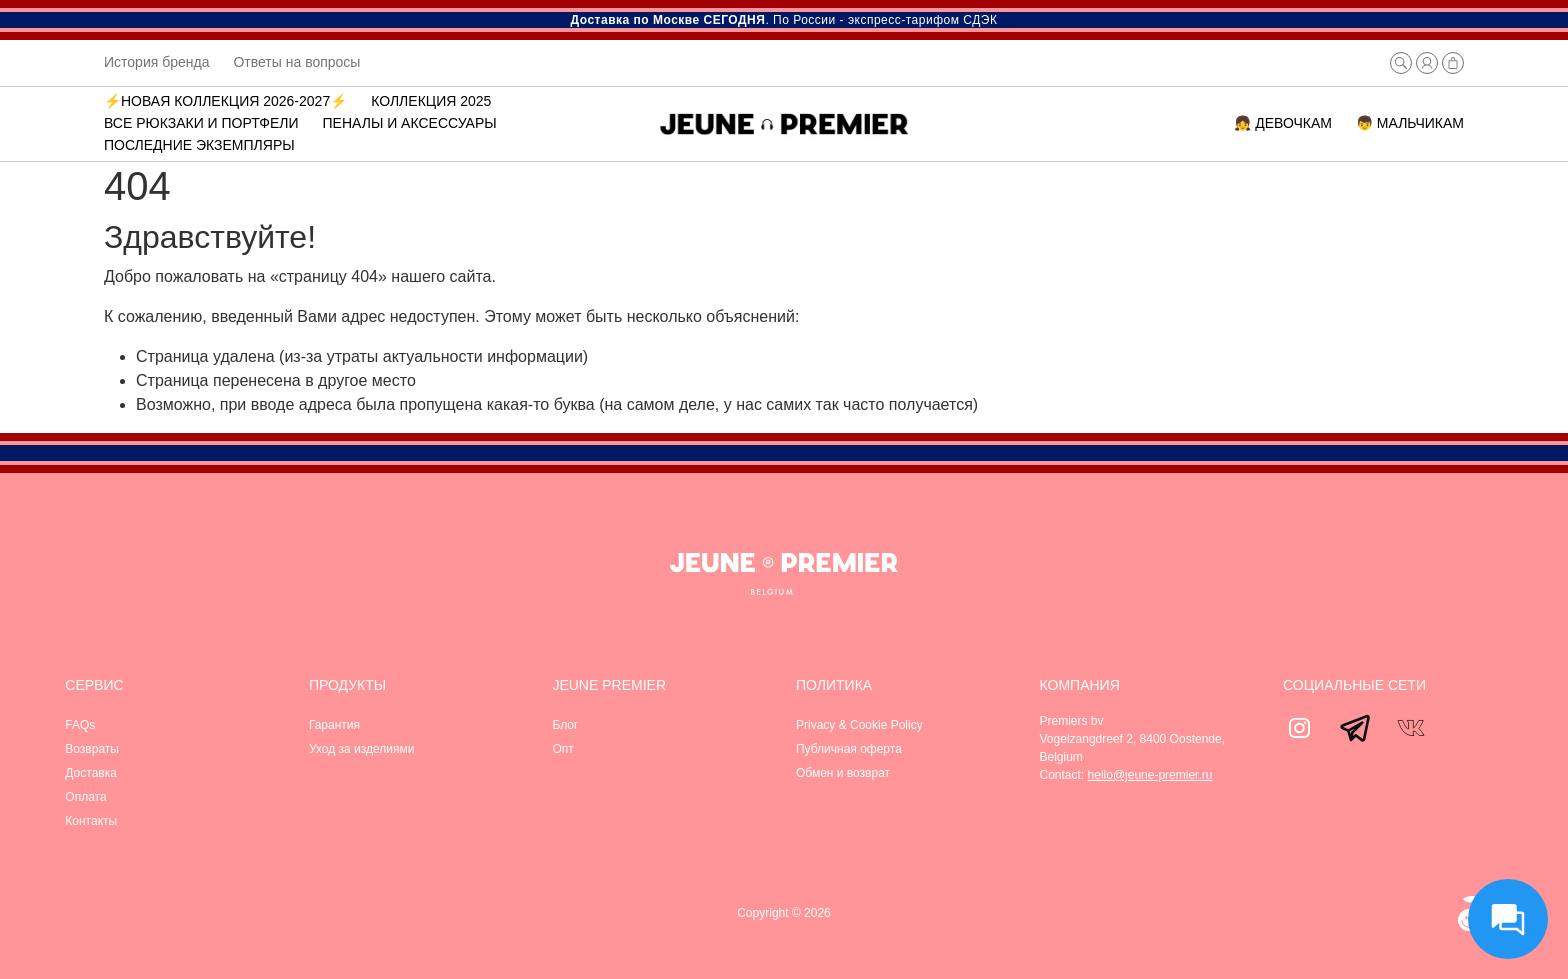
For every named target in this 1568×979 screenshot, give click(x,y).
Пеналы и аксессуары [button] (410, 123)
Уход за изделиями (362, 749)
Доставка (91, 773)
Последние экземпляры (199, 145)
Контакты (91, 821)
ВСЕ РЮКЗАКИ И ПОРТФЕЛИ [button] (201, 123)
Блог (565, 725)
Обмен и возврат (843, 773)
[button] (1401, 63)
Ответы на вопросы (296, 62)
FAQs (80, 725)
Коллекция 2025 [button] (431, 101)
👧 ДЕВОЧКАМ (1283, 123)
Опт (562, 749)
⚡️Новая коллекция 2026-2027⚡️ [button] (225, 101)
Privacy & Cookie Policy (859, 725)
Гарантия (334, 725)
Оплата (85, 797)
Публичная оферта (849, 749)
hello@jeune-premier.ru (1150, 775)
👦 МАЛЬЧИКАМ (1410, 123)
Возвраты (92, 749)
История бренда (156, 62)
